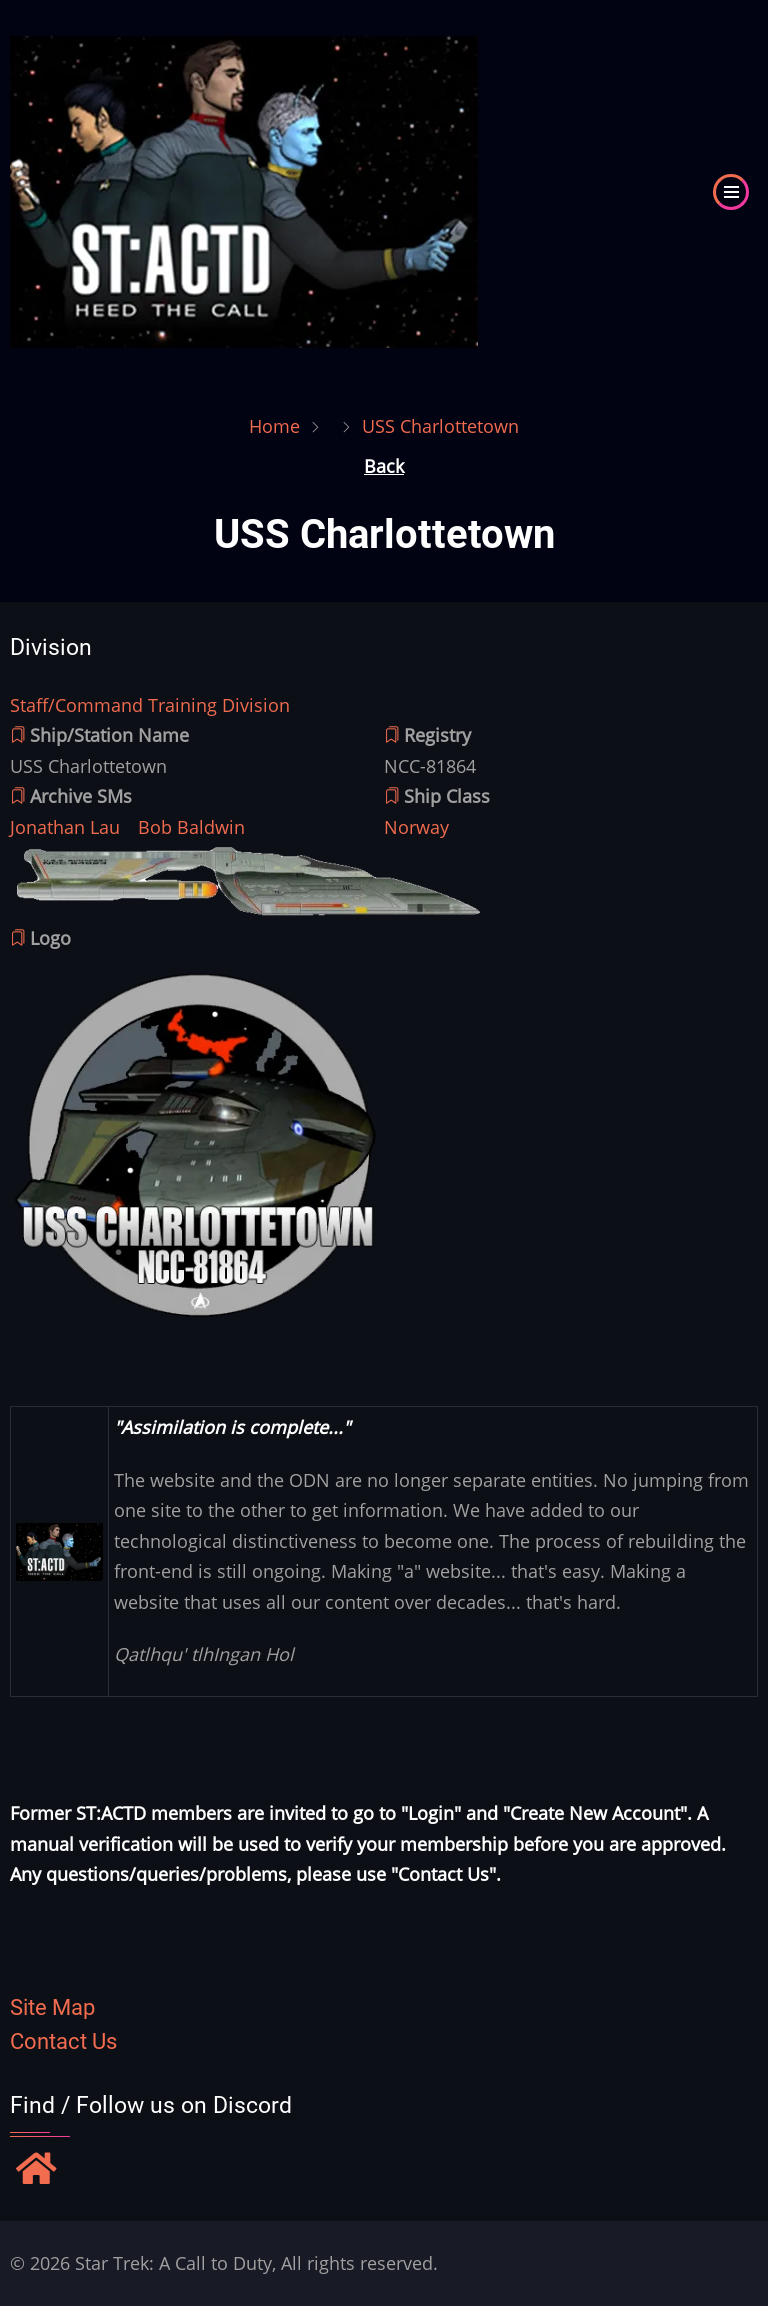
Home (274, 426)
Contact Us (63, 2041)
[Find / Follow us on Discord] (36, 2171)
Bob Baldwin (191, 827)
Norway (416, 827)
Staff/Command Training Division (150, 705)
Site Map (52, 2007)
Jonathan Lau (65, 827)
